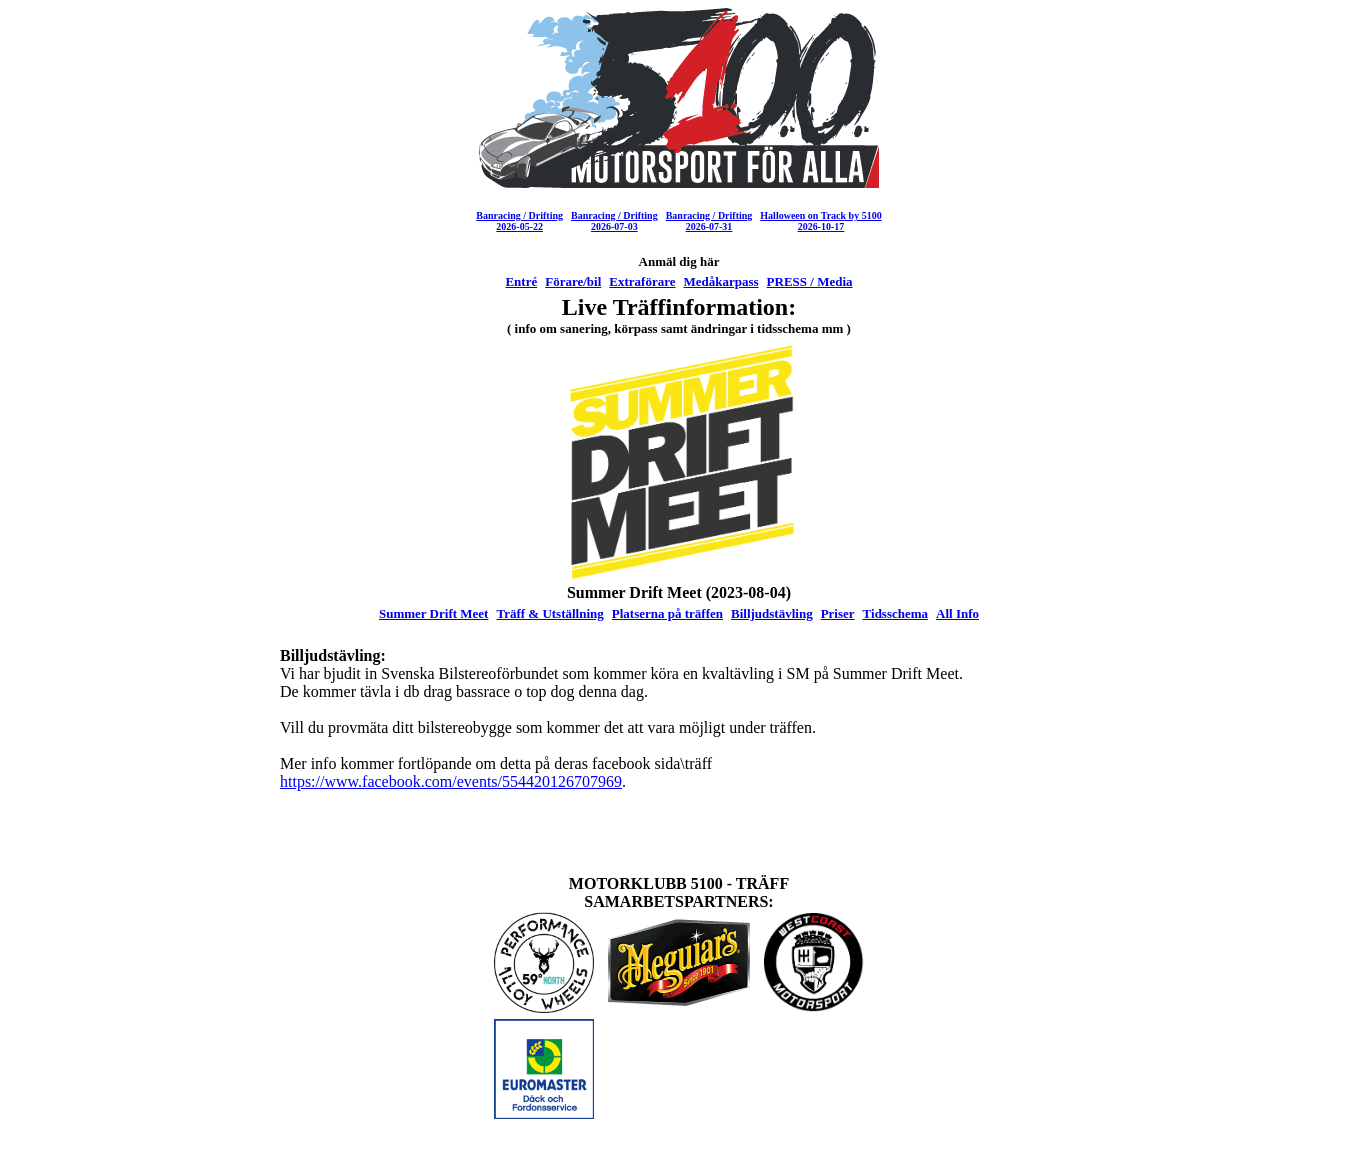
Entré (521, 281)
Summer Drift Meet (434, 613)
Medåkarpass (720, 281)
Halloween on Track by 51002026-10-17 (820, 221)
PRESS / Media (810, 281)
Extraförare (642, 281)
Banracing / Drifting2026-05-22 (519, 221)
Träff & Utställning (549, 613)
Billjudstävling (772, 613)
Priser (838, 613)
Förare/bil (573, 281)
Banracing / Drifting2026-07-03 (614, 221)
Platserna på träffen (667, 613)
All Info (957, 613)
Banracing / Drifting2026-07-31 (709, 221)
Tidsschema (896, 613)
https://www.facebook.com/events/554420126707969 (451, 781)
